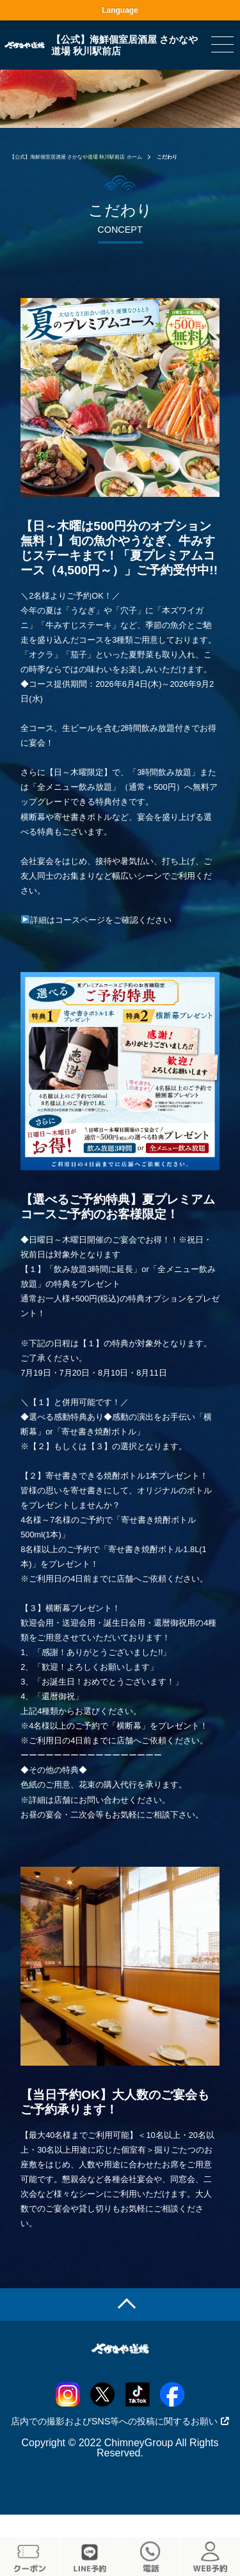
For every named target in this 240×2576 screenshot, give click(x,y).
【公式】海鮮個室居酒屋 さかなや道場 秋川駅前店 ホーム (76, 157)
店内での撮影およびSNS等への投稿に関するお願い (120, 2421)
